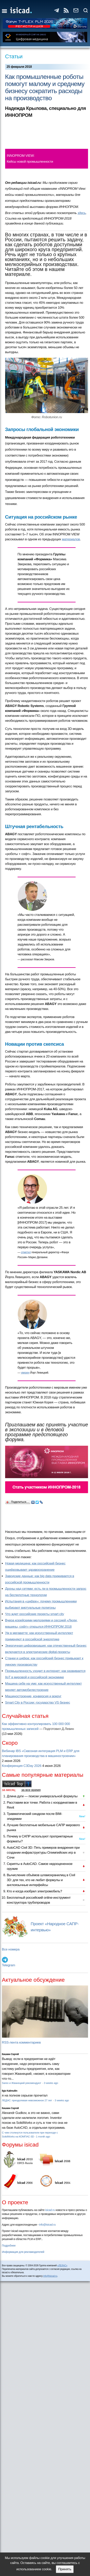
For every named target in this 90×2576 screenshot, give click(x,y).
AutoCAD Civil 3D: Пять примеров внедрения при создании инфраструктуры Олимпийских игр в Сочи (43, 1852)
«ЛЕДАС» (62, 2265)
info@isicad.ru (47, 2224)
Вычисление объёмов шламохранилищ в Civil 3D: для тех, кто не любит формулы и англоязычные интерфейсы (41, 1880)
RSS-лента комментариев (21, 2042)
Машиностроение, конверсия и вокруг (33, 1696)
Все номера (11, 1949)
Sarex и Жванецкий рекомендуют (22, 2083)
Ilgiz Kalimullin (9, 2090)
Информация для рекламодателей (23, 2251)
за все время (31, 1790)
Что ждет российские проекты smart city (34, 1614)
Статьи (14, 56)
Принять (64, 2569)
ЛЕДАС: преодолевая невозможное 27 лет (27, 2100)
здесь (82, 213)
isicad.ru (50, 2210)
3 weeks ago (51, 2083)
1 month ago (43, 2136)
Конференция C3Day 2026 (21, 1766)
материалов (71, 539)
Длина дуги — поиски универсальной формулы (42, 1796)
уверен (25, 1372)
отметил (26, 1252)
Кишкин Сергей (10, 2054)
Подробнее (9, 2245)
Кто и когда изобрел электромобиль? (34, 1891)
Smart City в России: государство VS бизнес (37, 1702)
